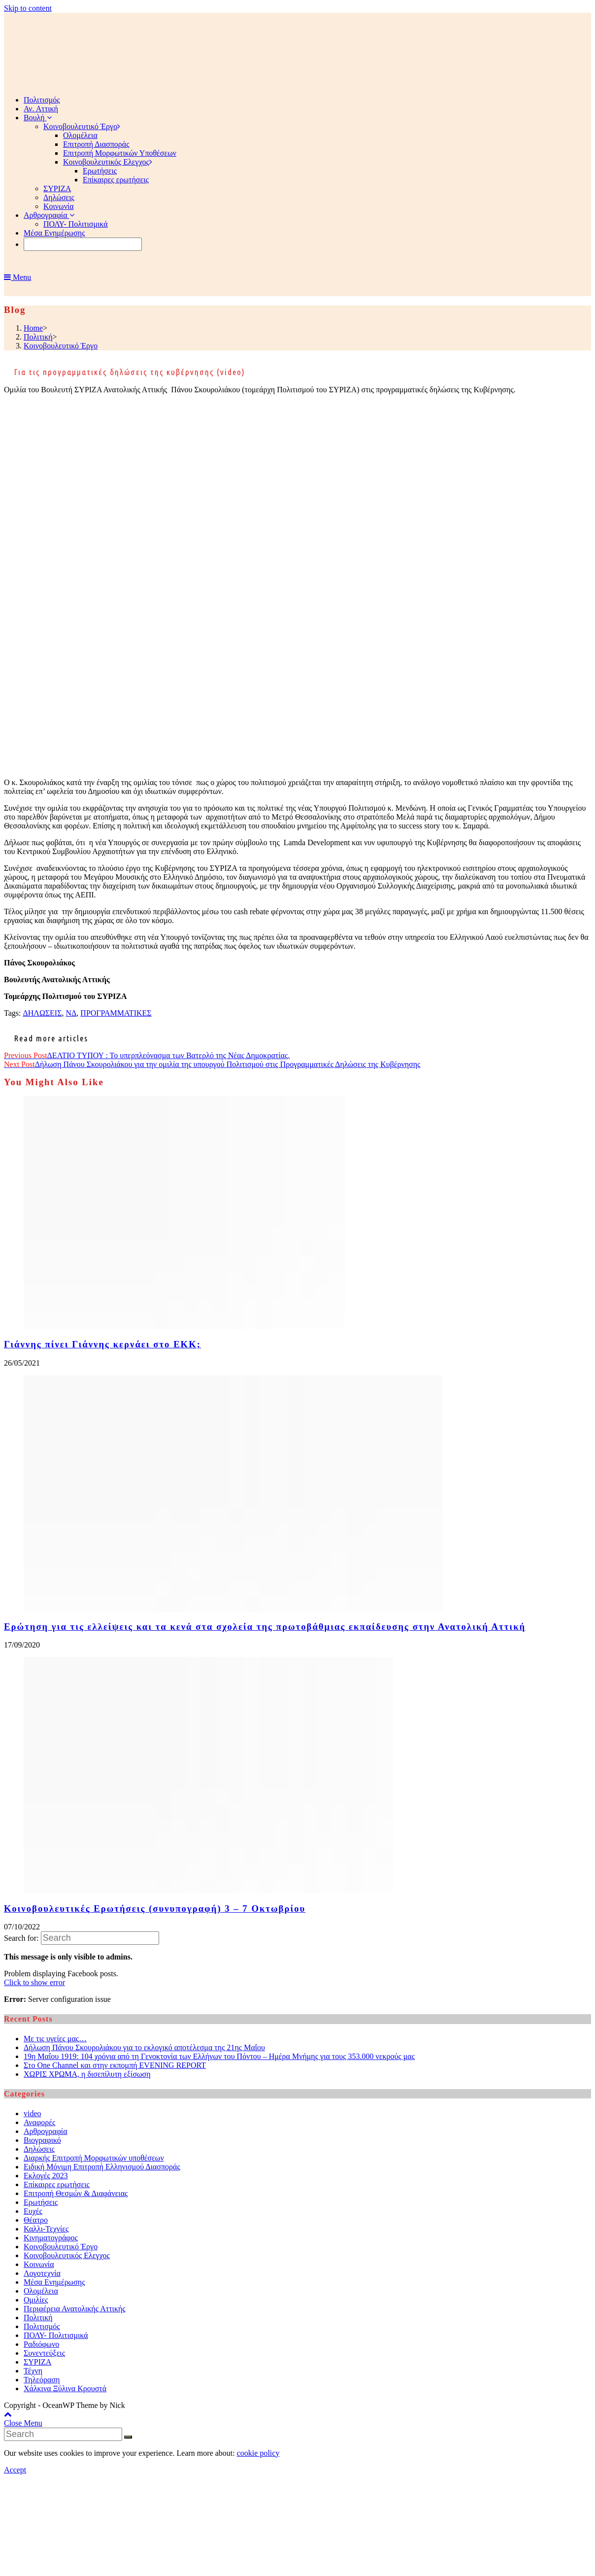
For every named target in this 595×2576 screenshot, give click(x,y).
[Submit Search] (128, 2437)
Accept (15, 2470)
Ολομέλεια (41, 2291)
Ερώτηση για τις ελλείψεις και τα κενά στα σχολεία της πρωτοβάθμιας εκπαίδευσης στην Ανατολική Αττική (265, 1626)
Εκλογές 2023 (46, 2175)
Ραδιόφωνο (41, 2344)
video (32, 2113)
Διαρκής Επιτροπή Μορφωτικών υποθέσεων (94, 2158)
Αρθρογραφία (45, 2131)
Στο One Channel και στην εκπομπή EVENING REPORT (115, 2065)
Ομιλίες (36, 2300)
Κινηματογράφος (51, 2237)
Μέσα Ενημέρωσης (54, 2282)
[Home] (33, 328)
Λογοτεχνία (42, 2273)
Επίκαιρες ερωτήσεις (57, 2184)
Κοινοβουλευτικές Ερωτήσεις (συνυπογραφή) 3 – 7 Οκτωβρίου (154, 1908)
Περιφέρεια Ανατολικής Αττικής (75, 2308)
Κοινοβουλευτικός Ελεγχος (67, 2255)
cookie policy (258, 2453)
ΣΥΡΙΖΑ (37, 2362)
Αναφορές (39, 2122)
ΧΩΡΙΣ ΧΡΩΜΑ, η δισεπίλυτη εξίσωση (87, 2074)
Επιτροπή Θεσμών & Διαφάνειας (76, 2193)
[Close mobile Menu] (23, 2423)
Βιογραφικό (42, 2140)
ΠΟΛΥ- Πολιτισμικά (56, 2335)
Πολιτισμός (42, 2326)
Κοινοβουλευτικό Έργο (61, 2246)
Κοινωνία (39, 2264)
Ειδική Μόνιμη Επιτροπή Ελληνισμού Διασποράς (102, 2167)
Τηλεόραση (42, 2379)
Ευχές (33, 2211)
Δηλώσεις (39, 2149)
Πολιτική (38, 2317)
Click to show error (34, 1982)
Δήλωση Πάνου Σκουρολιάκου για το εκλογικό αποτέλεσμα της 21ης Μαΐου (144, 2047)
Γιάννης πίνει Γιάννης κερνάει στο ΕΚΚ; (102, 1344)
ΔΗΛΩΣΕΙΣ (42, 1013)
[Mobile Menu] (17, 277)
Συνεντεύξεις (44, 2353)
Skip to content (28, 8)
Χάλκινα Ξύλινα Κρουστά (65, 2388)
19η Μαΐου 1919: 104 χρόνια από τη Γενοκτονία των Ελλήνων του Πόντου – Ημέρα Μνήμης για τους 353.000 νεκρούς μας (219, 2056)
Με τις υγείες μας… (55, 2038)
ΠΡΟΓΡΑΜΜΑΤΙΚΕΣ (115, 1013)
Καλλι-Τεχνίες (46, 2229)
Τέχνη (33, 2371)
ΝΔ (71, 1013)
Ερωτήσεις (41, 2202)
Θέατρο (36, 2220)
